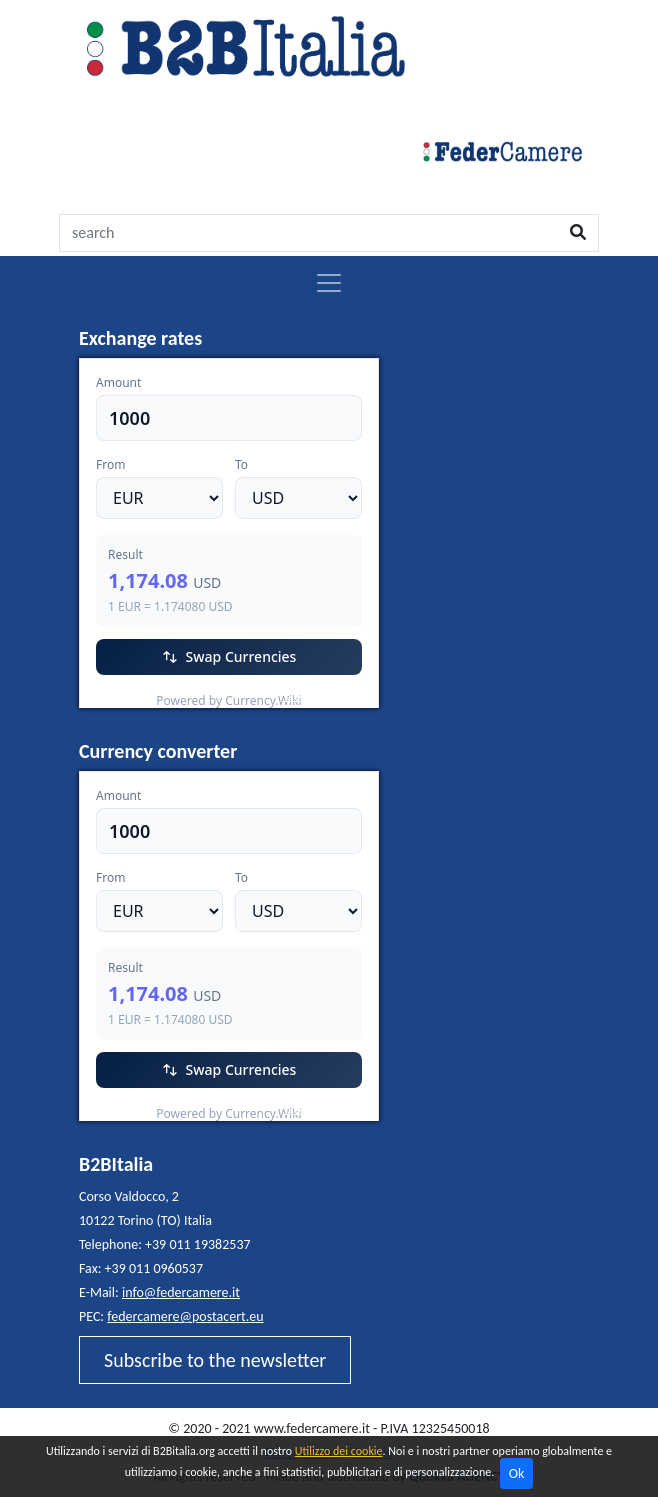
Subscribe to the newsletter (215, 1360)
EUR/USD (123, 695)
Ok (517, 1473)
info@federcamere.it (181, 1292)
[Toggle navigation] (329, 283)
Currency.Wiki (324, 695)
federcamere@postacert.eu (185, 1316)
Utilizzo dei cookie (339, 1451)
